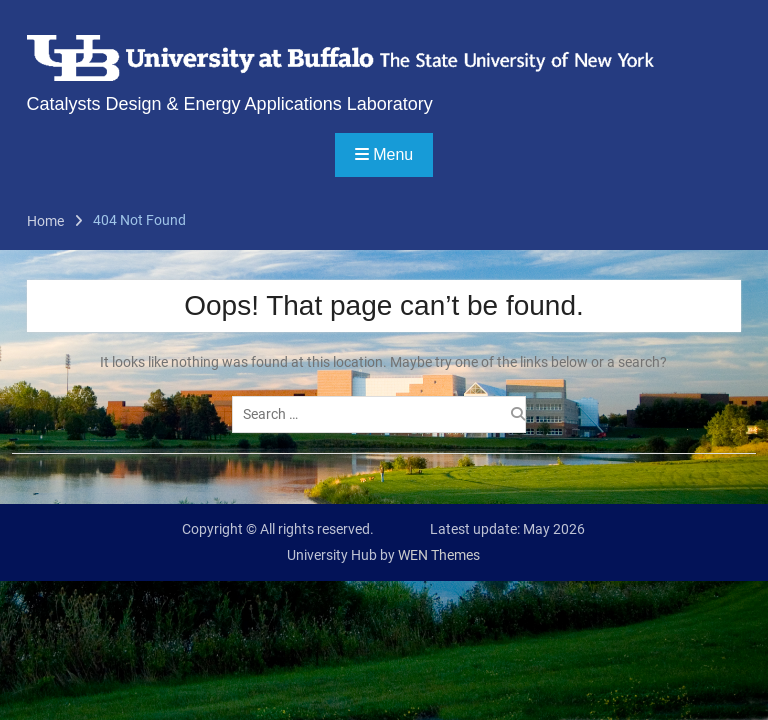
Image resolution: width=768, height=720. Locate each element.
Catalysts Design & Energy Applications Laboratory (230, 104)
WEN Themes (439, 555)
